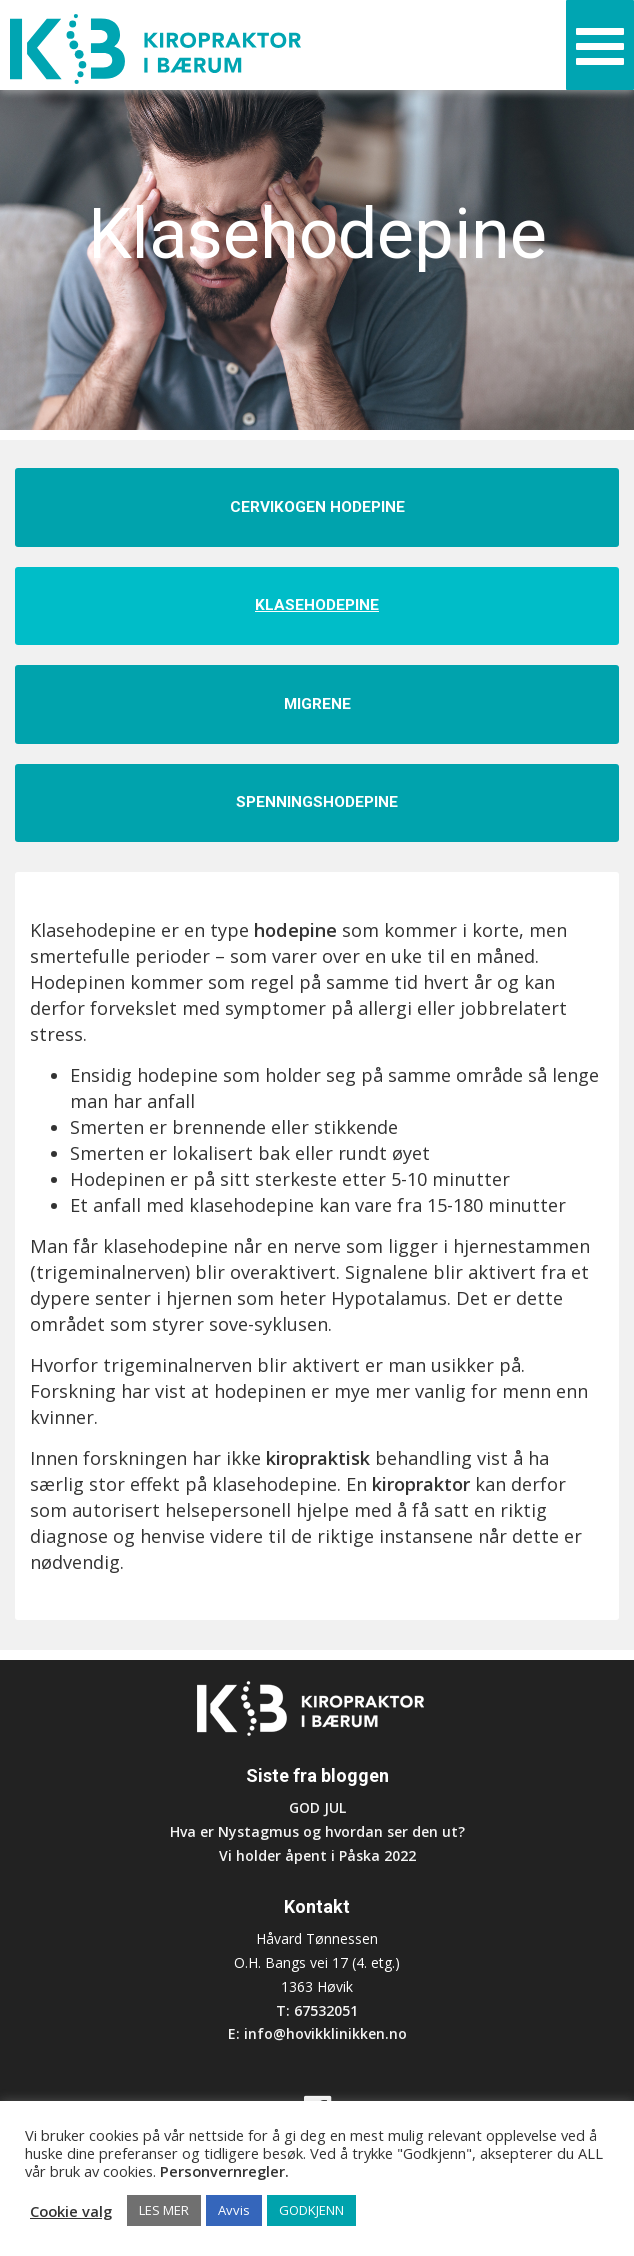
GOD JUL (317, 1807)
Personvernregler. (224, 2171)
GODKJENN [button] (311, 2210)
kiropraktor (421, 1484)
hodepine (298, 930)
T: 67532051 (317, 2010)
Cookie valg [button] (71, 2211)
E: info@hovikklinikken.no (317, 2033)
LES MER (164, 2210)
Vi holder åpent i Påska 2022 (317, 1855)
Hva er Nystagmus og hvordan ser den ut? (317, 1831)
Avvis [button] (234, 2210)
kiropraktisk (318, 1458)
